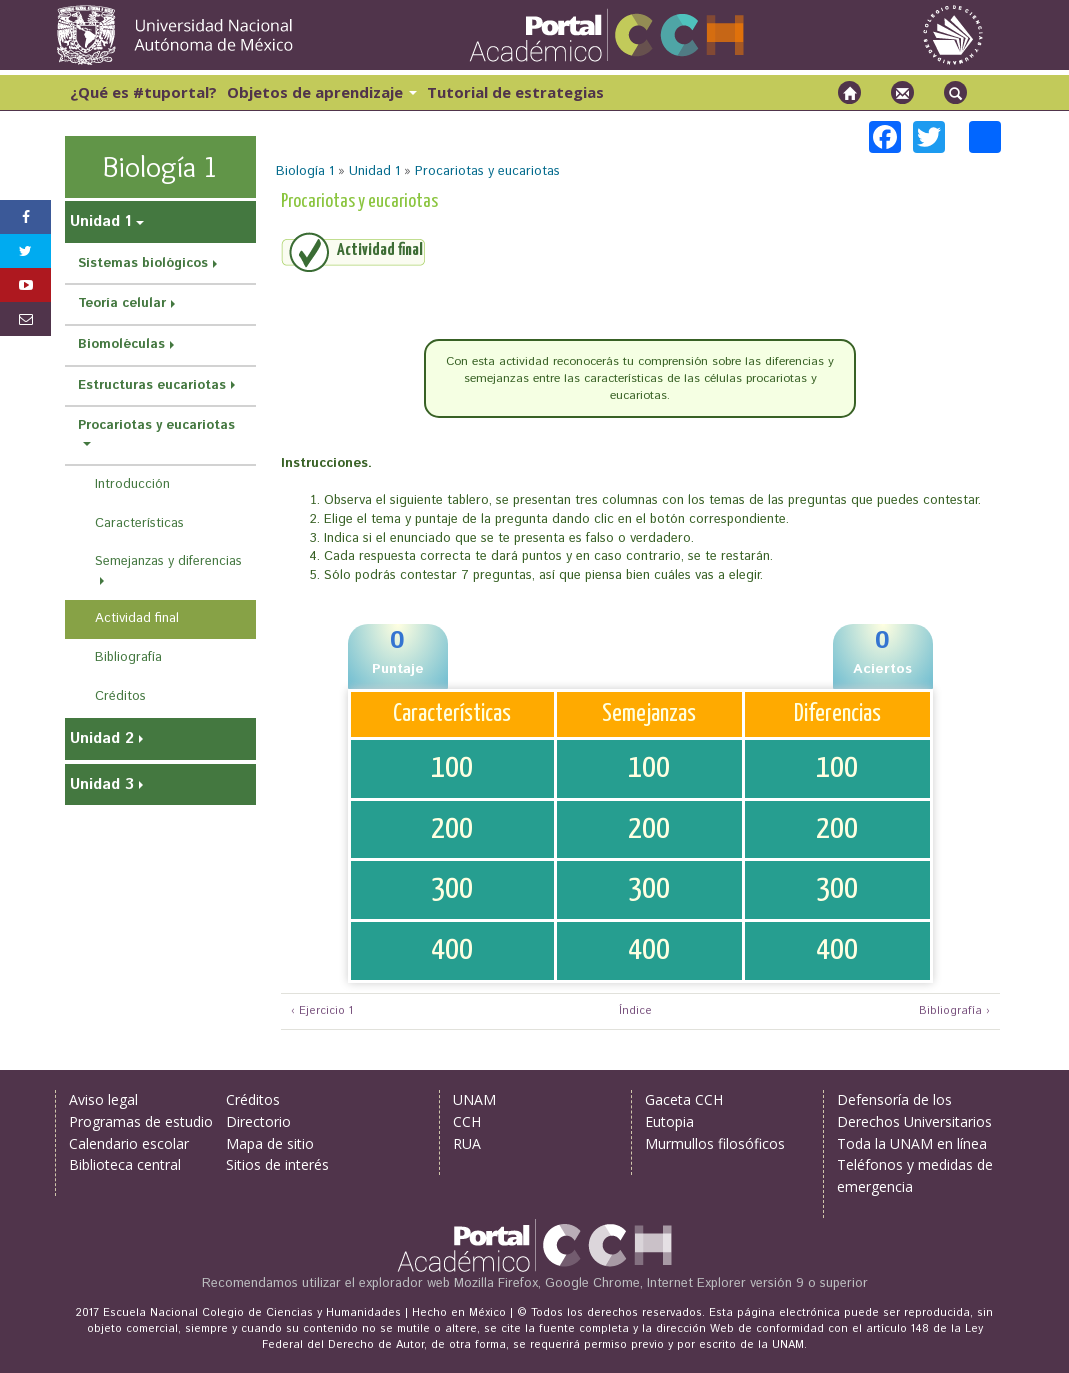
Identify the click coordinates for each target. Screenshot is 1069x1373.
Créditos (120, 696)
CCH (467, 1121)
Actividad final (137, 618)
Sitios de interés (277, 1164)
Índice (633, 1011)
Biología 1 (305, 171)
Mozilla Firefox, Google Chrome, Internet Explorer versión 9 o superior (661, 1283)
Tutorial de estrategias (515, 92)
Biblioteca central (125, 1164)
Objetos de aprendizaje (322, 92)
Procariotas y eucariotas (487, 171)
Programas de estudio (141, 1121)
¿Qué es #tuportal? (143, 92)
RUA (467, 1143)
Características (139, 523)
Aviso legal (103, 1099)
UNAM (474, 1099)
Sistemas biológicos (143, 263)
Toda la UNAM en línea (912, 1143)
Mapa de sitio (270, 1143)
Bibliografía (128, 657)
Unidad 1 (374, 171)
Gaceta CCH (684, 1099)
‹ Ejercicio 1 (322, 1011)
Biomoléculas (121, 344)
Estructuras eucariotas (152, 385)
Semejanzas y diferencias (168, 561)
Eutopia (669, 1121)
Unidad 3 (102, 784)
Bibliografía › (954, 1011)
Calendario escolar (129, 1143)
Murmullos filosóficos (715, 1143)
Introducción (132, 484)
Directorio (258, 1121)
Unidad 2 (102, 738)
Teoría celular (122, 303)
